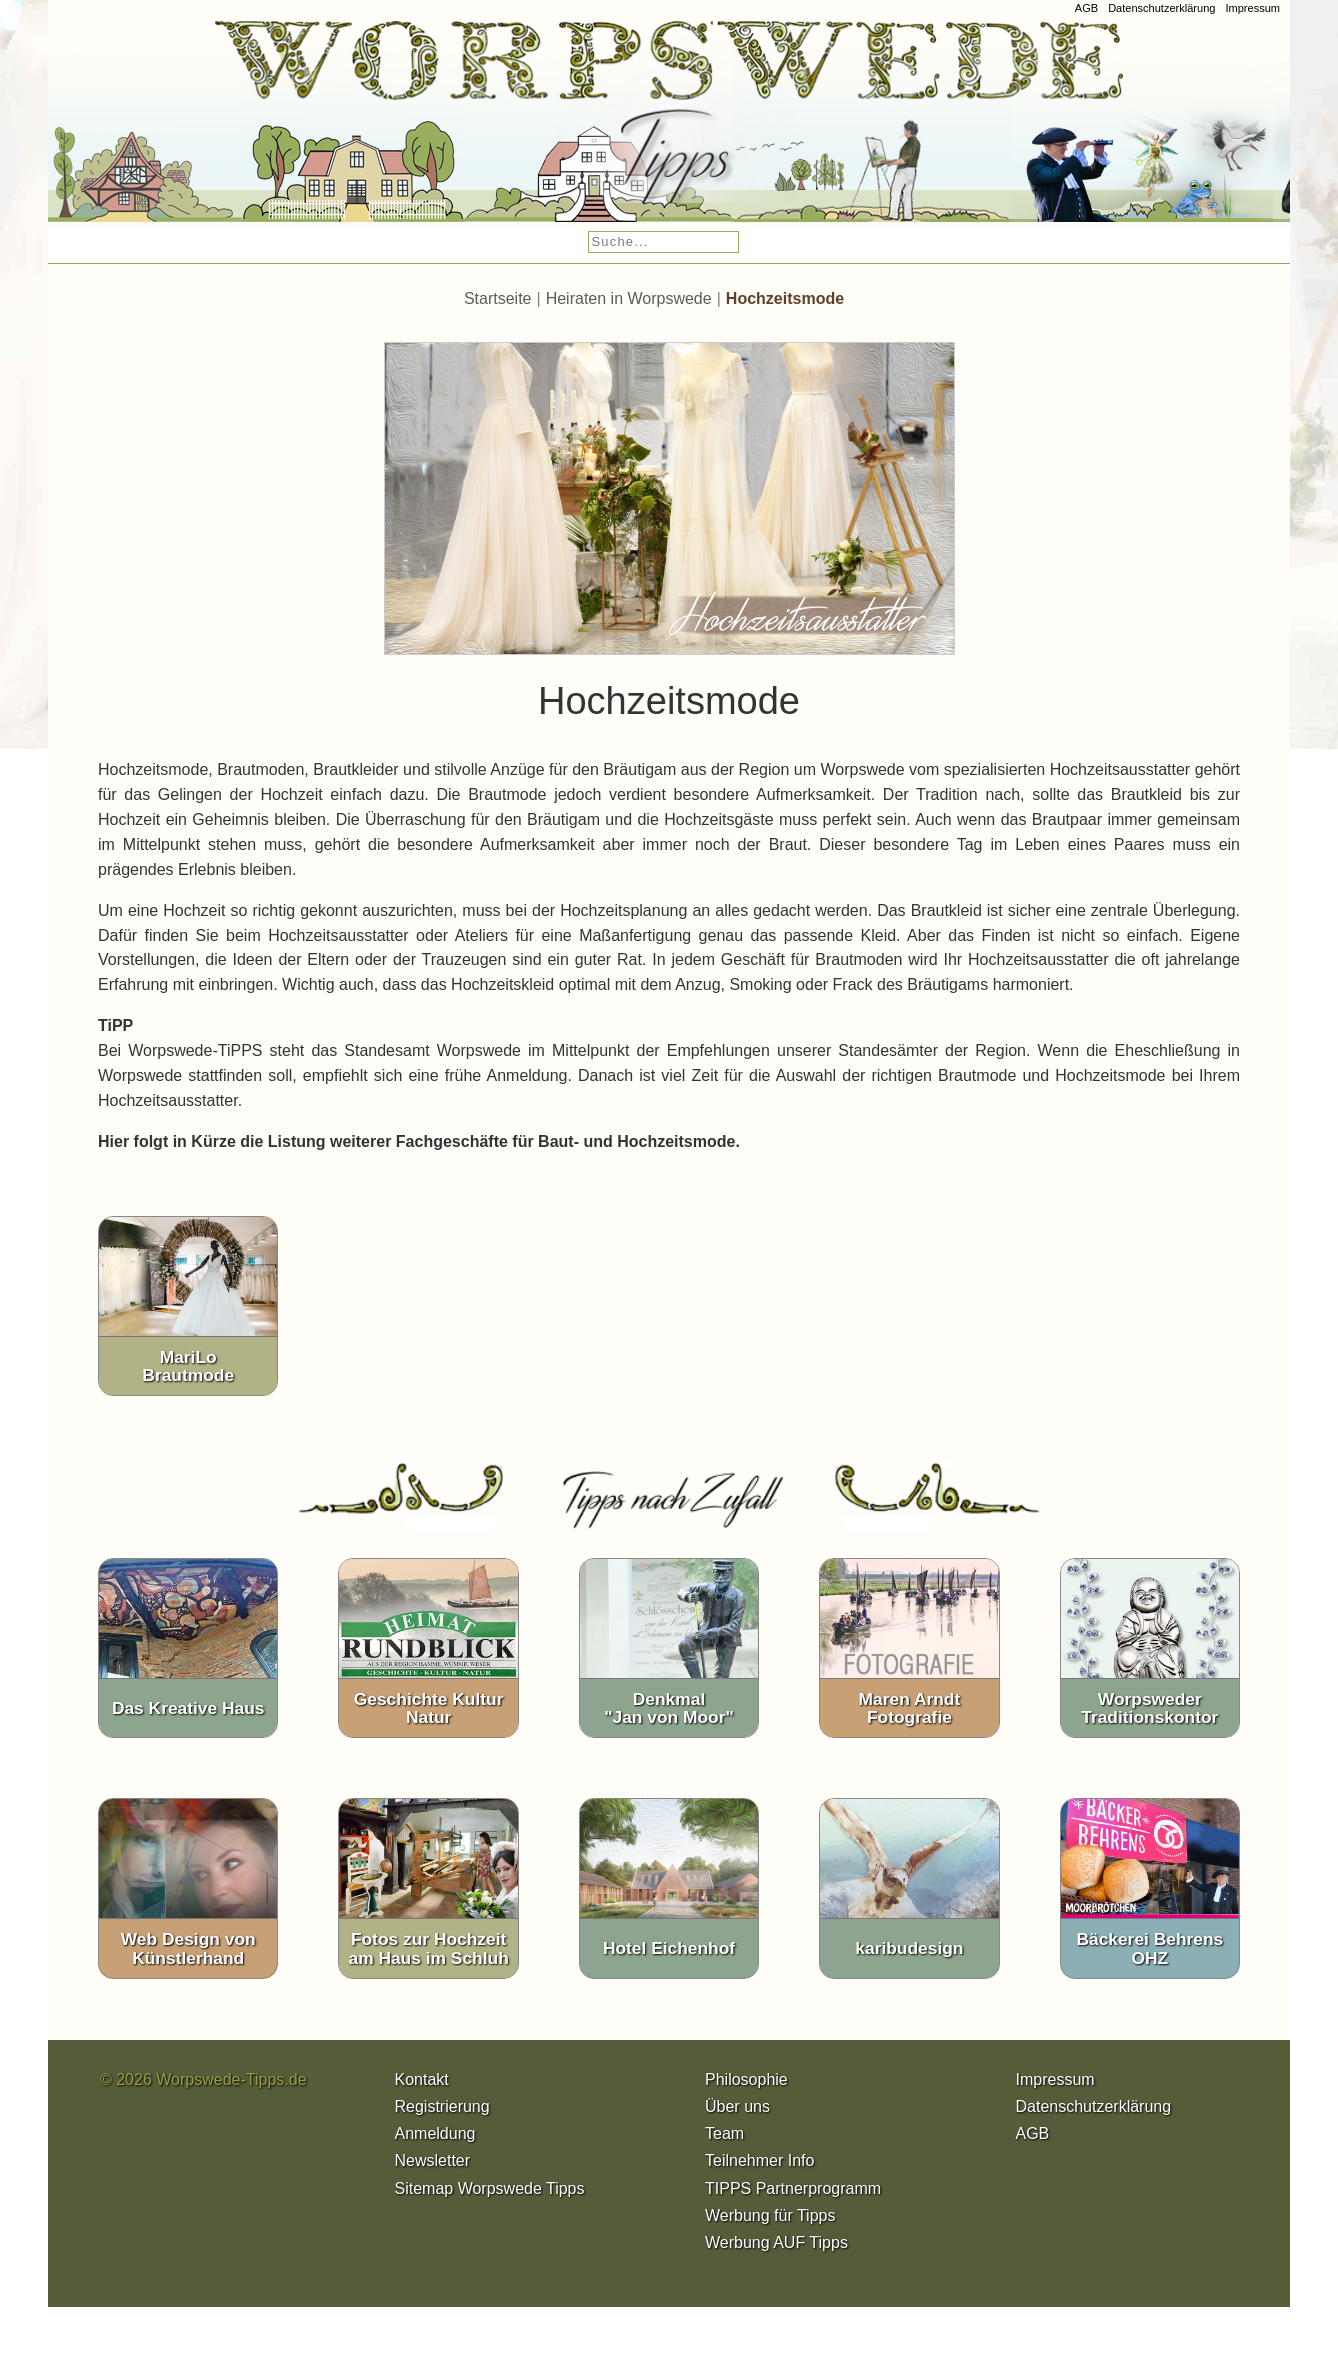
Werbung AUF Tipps (776, 2248)
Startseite (498, 304)
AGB (1086, 8)
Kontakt (422, 2085)
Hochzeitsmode (785, 304)
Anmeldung (435, 2140)
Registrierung (442, 2112)
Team (724, 2140)
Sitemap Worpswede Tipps (490, 2194)
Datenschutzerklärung (1161, 8)
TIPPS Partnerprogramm (793, 2194)
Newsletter (433, 2167)
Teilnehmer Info (759, 2167)
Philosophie (746, 2085)
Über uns (737, 2112)
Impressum (1252, 8)
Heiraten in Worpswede (629, 304)
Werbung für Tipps (770, 2221)
